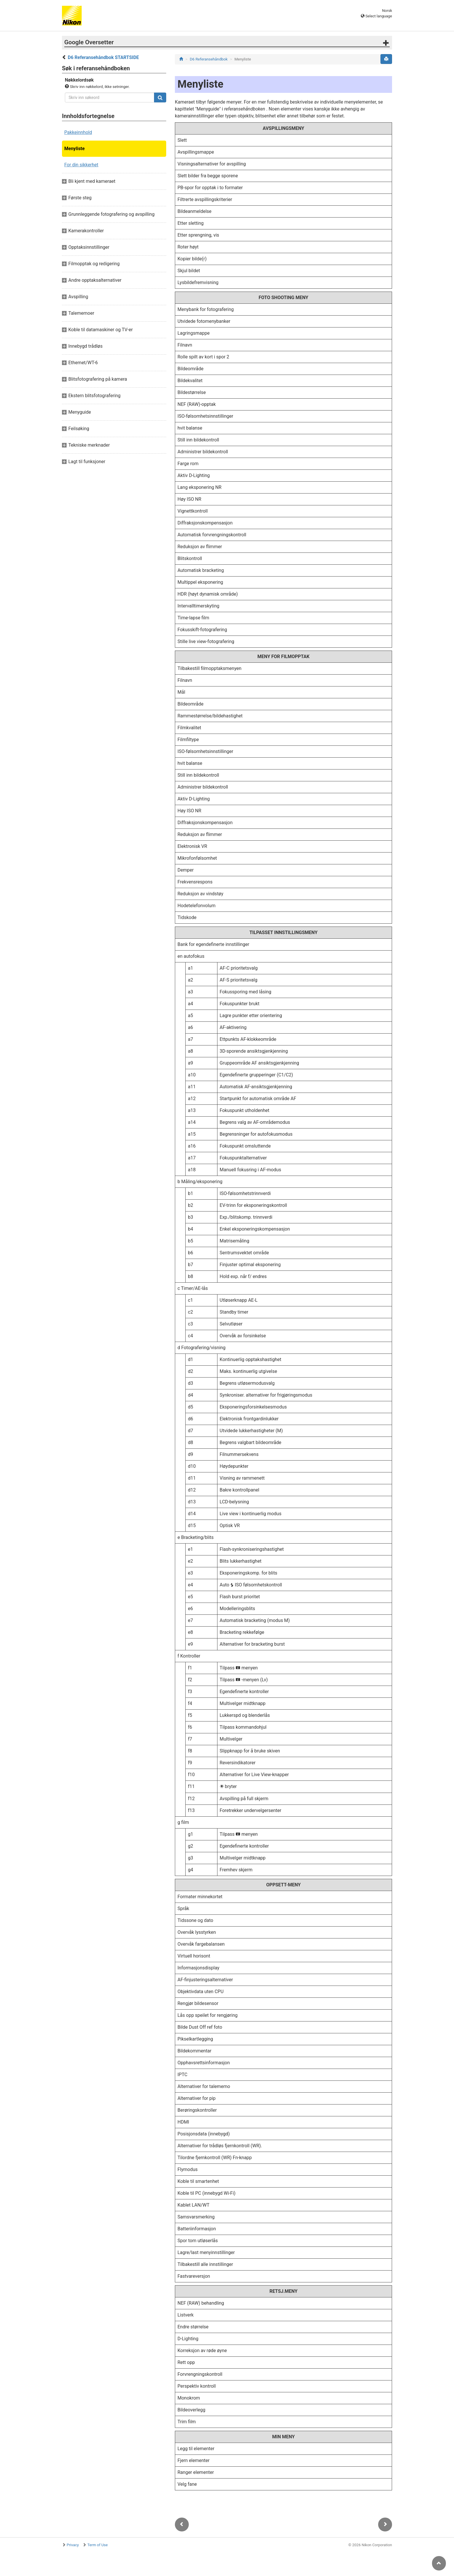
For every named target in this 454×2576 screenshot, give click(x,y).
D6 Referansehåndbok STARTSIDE (103, 57)
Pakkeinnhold (78, 132)
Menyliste (74, 148)
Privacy (73, 2545)
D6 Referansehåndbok (209, 59)
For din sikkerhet (81, 164)
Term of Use (97, 2545)
